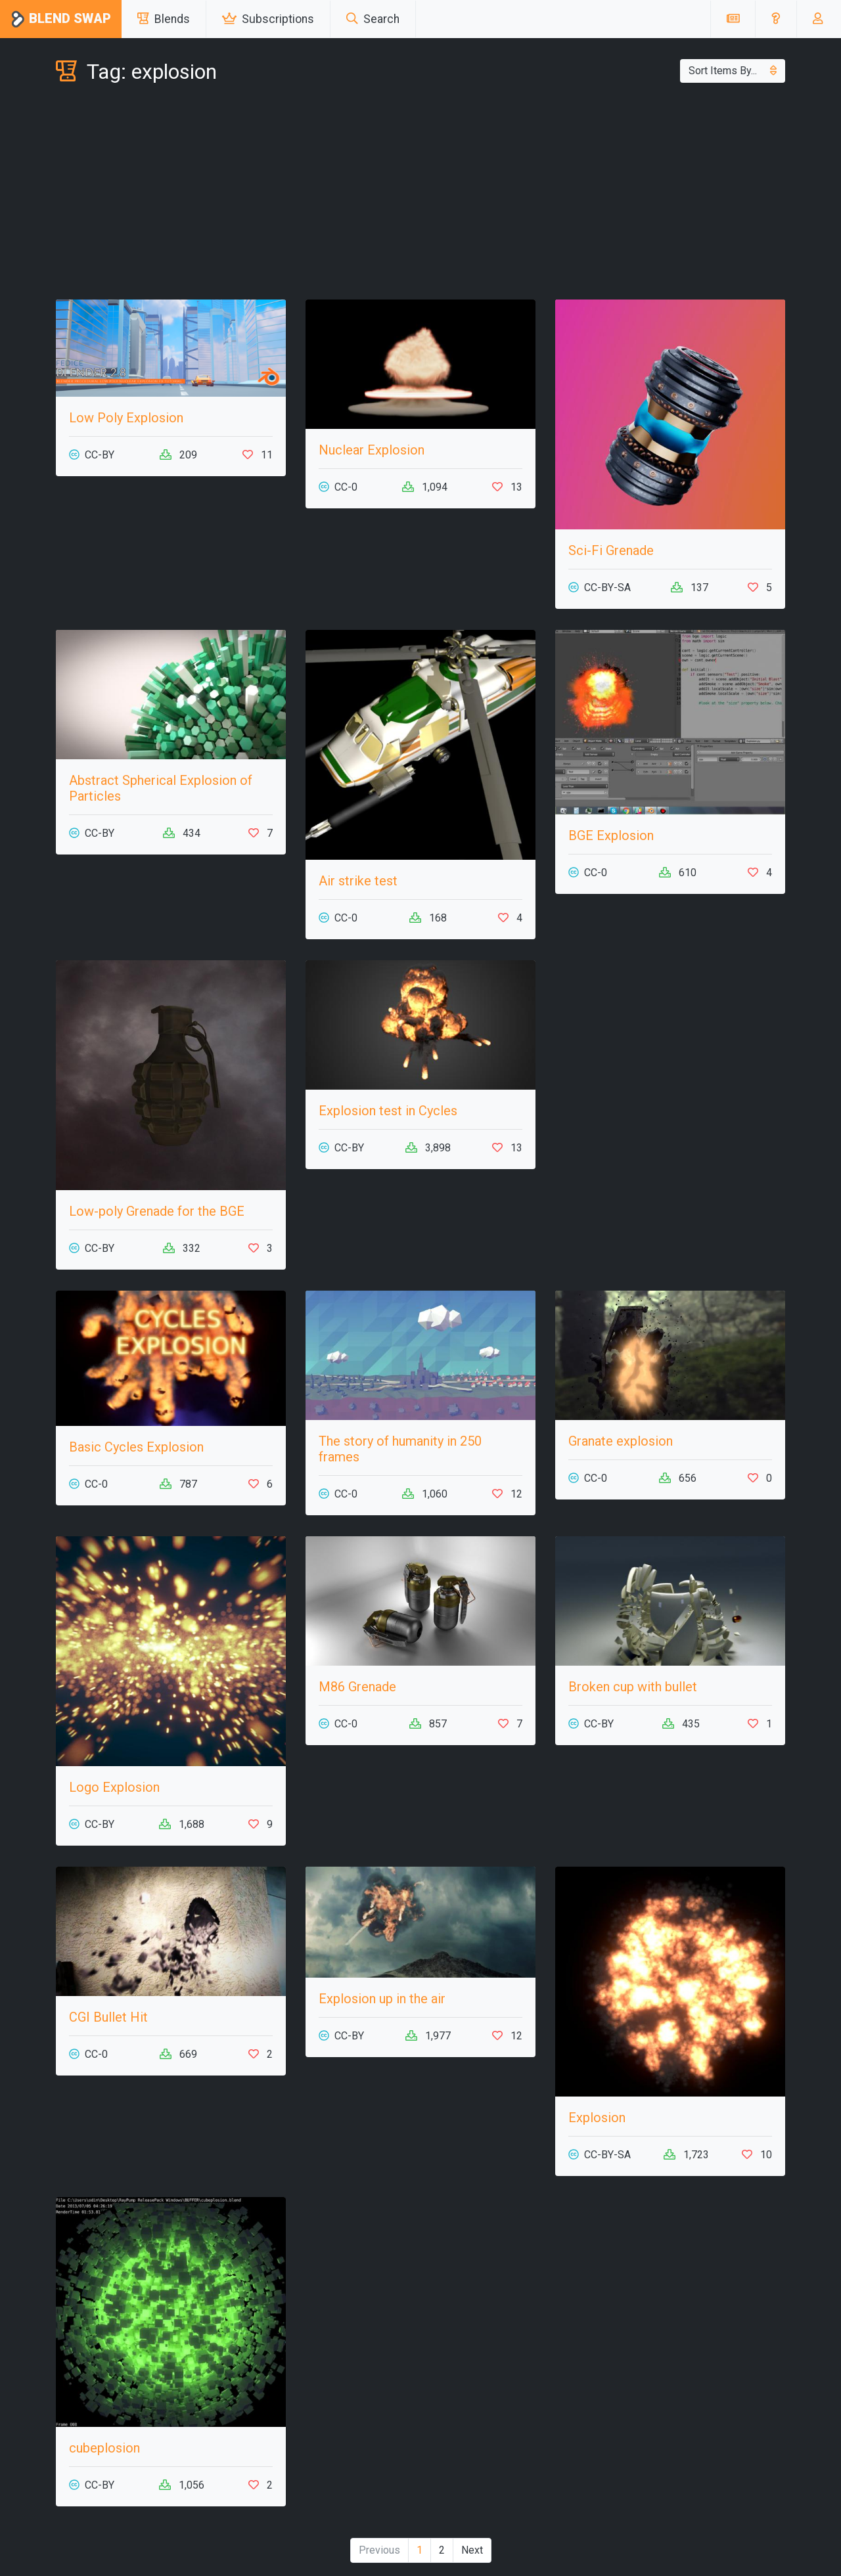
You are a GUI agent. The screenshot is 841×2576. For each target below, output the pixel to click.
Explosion (596, 2117)
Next (472, 2550)
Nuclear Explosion (371, 450)
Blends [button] (163, 19)
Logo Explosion (114, 1787)
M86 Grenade (357, 1687)
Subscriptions (268, 19)
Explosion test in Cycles (388, 1111)
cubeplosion (104, 2448)
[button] (775, 19)
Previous (379, 2550)
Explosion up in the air (382, 1999)
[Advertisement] (420, 194)
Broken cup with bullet (632, 1687)
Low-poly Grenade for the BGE (156, 1211)
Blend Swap (61, 19)
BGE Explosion (611, 835)
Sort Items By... (733, 70)
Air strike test (358, 881)
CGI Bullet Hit (108, 2017)
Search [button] (372, 19)
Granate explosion (620, 1441)
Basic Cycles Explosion (136, 1447)
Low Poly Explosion (126, 418)
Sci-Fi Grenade (611, 550)
